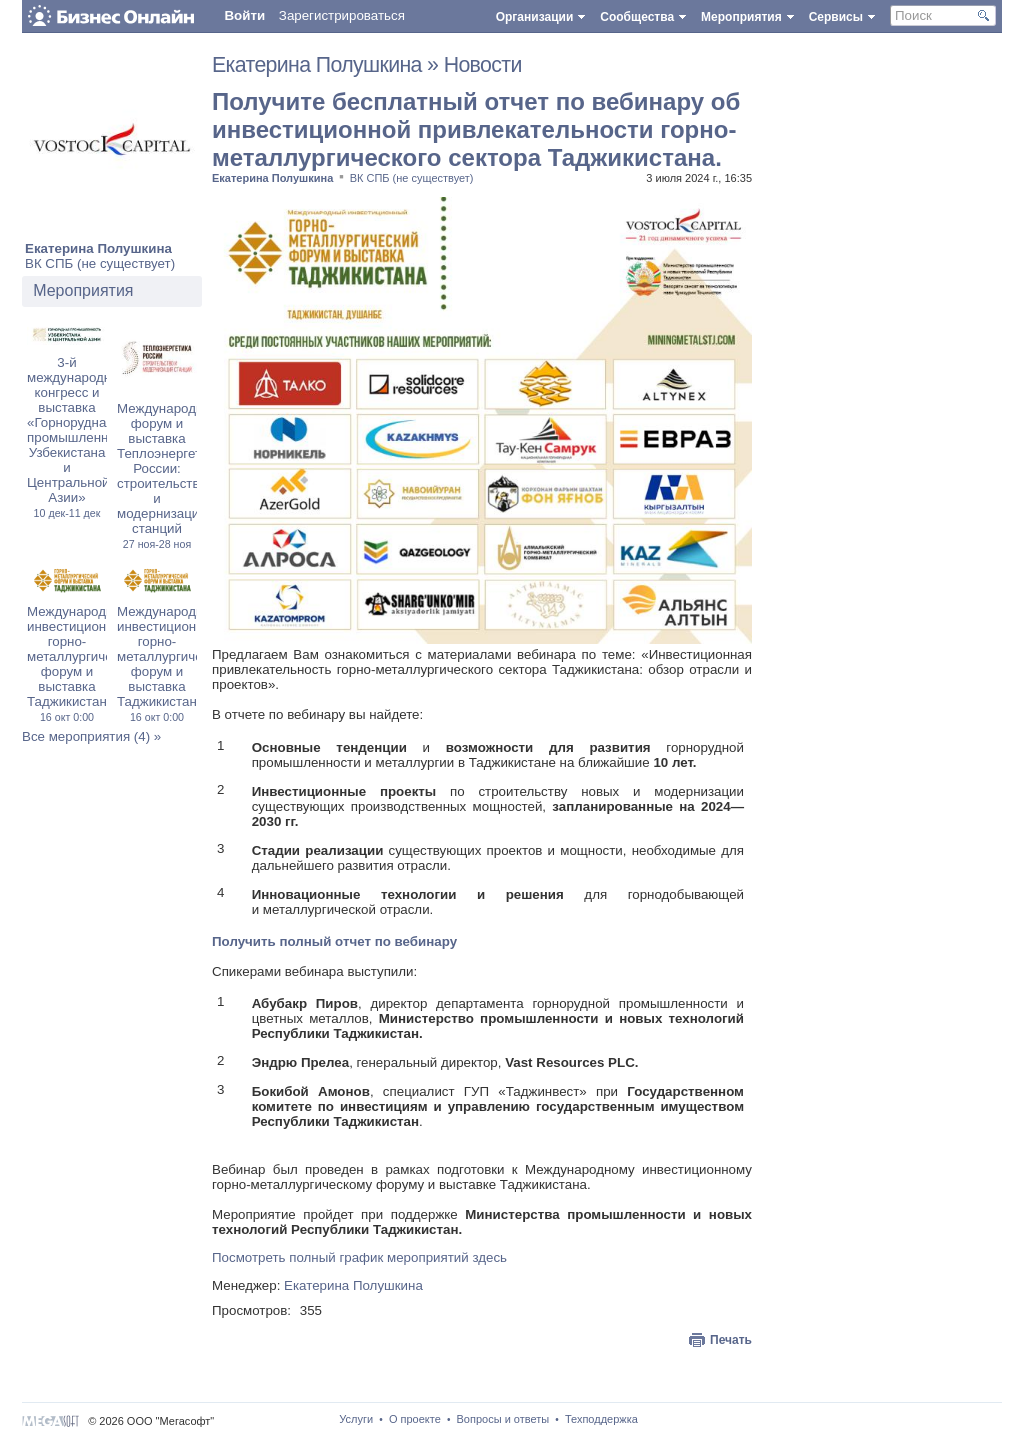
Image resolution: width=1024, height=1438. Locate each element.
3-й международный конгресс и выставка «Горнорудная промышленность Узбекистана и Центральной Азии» (81, 437)
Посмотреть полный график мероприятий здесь (359, 1257)
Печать (731, 1340)
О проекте (415, 1419)
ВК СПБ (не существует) (100, 263)
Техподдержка (601, 1419)
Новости (483, 65)
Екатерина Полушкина (98, 248)
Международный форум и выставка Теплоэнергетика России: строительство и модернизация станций (169, 475)
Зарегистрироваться (342, 15)
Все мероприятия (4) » (91, 736)
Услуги (356, 1419)
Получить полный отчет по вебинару (334, 941)
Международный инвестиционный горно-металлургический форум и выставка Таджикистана (83, 663)
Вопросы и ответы (503, 1419)
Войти (244, 15)
